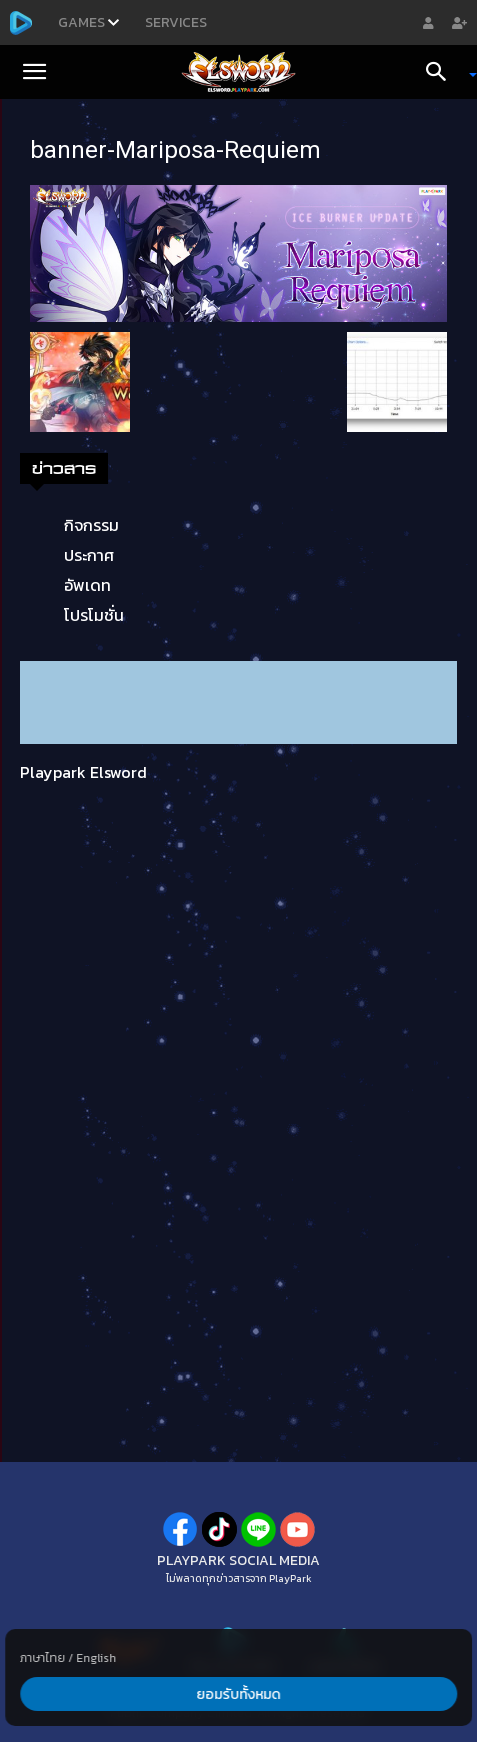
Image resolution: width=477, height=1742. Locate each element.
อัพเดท (87, 585)
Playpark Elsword (83, 772)
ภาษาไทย (42, 1658)
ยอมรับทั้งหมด (238, 1694)
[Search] (443, 72)
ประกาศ (89, 555)
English (96, 1658)
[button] (34, 72)
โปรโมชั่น (94, 615)
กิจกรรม (91, 525)
